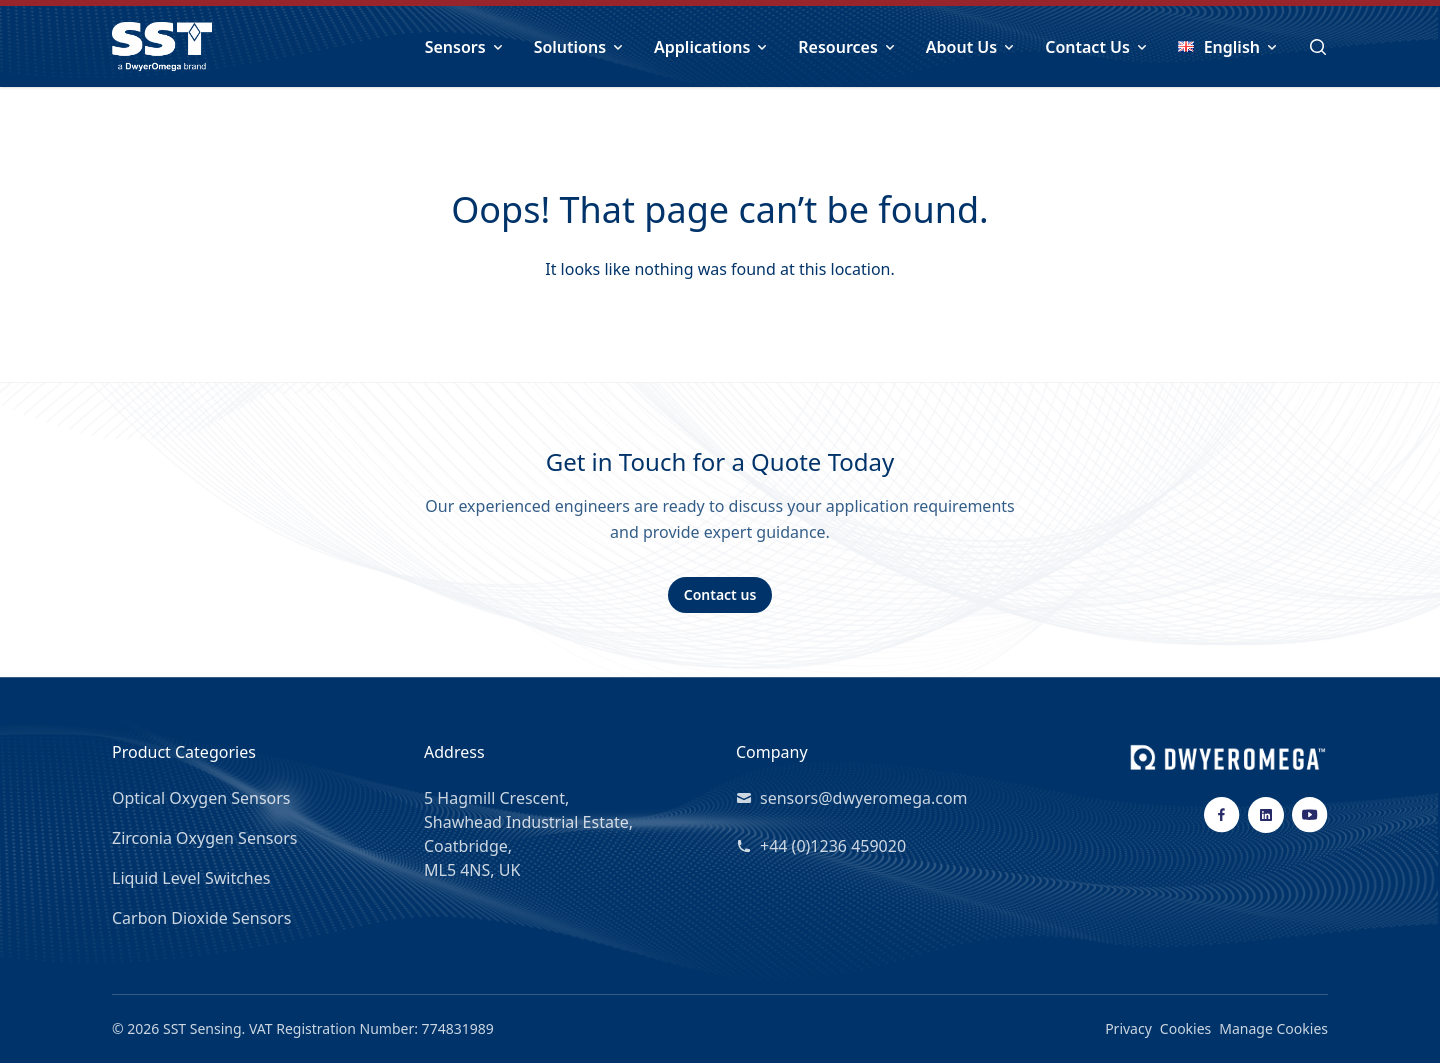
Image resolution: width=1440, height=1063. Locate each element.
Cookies (1185, 1028)
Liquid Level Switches (191, 878)
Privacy (1128, 1028)
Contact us (720, 594)
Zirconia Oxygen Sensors (204, 838)
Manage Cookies (1273, 1028)
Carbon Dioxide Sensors (201, 918)
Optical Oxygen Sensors (201, 798)
